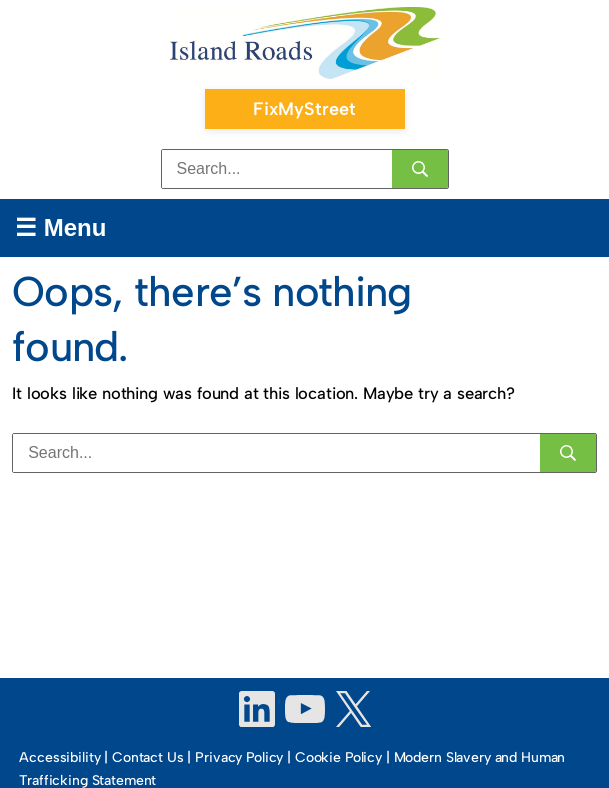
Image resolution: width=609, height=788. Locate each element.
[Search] (420, 169)
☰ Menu (60, 227)
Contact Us (148, 757)
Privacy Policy (239, 757)
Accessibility (59, 757)
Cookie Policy (338, 757)
